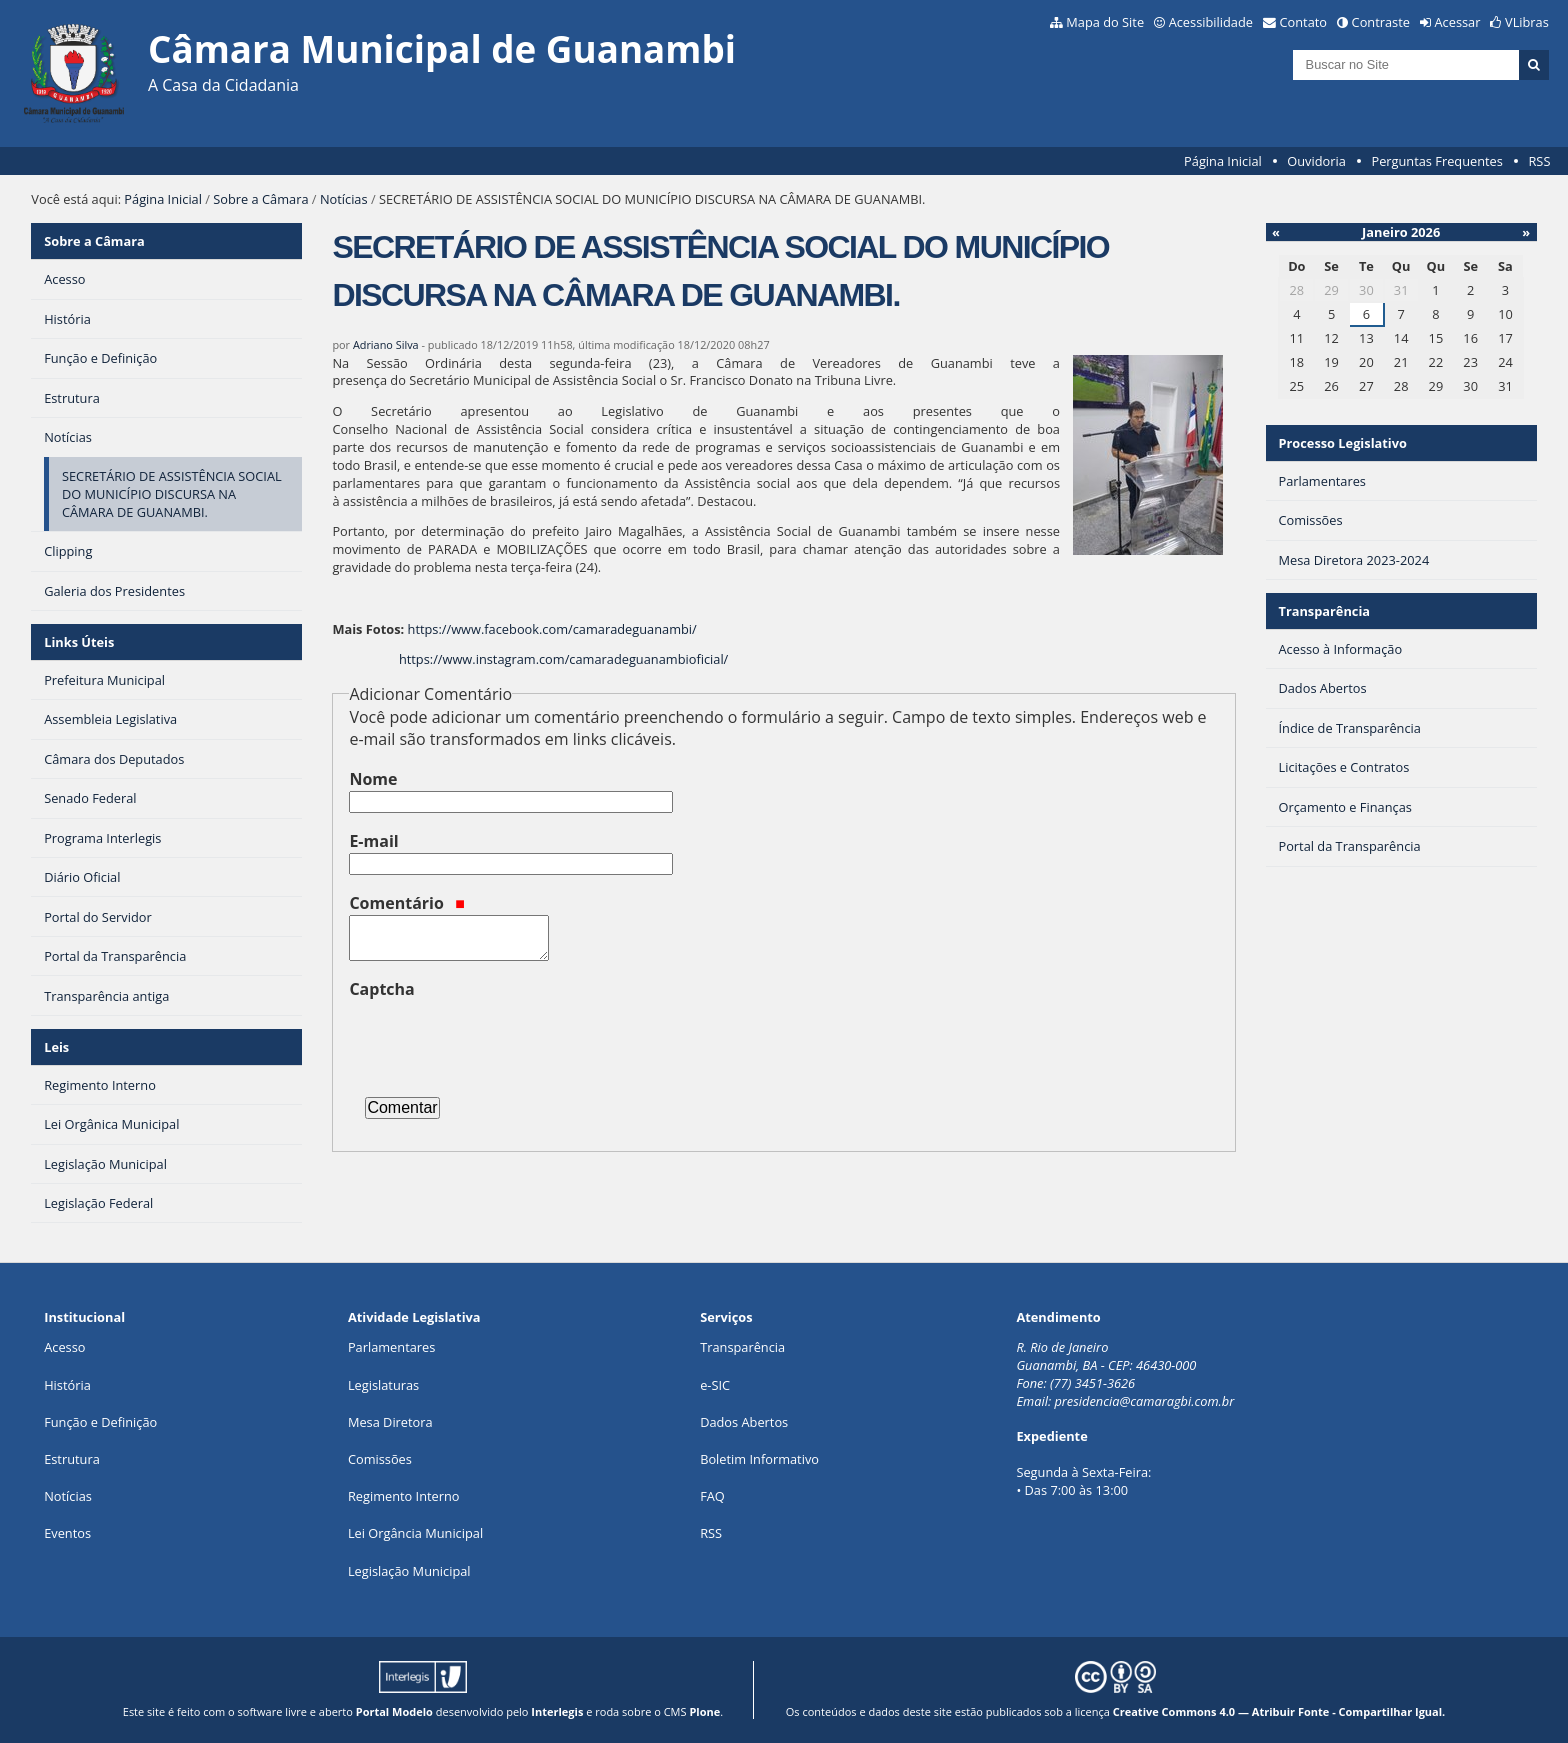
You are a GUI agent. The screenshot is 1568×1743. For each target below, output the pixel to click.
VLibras (1527, 22)
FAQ (712, 1496)
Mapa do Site (1105, 22)
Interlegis (557, 1711)
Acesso (64, 1347)
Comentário (407, 903)
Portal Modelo (394, 1711)
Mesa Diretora (390, 1422)
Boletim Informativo (759, 1459)
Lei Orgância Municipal (415, 1533)
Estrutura (72, 1459)
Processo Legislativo (1342, 443)
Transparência (1324, 611)
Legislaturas (383, 1385)
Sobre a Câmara (260, 199)
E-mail (373, 841)
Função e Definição (100, 1422)
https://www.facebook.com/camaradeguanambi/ (552, 629)
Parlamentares (391, 1347)
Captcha (381, 989)
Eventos (67, 1533)
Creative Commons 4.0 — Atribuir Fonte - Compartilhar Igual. (1279, 1711)
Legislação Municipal (409, 1571)
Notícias (344, 199)
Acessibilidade (1211, 22)
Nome (373, 779)
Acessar (1458, 22)
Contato (1304, 22)
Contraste (1381, 22)
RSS (1539, 161)
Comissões (380, 1459)
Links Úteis (79, 642)
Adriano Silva (386, 344)
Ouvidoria (1316, 161)
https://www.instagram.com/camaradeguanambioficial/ (563, 659)
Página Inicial (1223, 161)
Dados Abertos (744, 1422)
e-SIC (715, 1385)
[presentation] (501, 1040)
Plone (704, 1711)
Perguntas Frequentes (1436, 161)
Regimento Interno (404, 1496)
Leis (56, 1047)
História (67, 1385)
